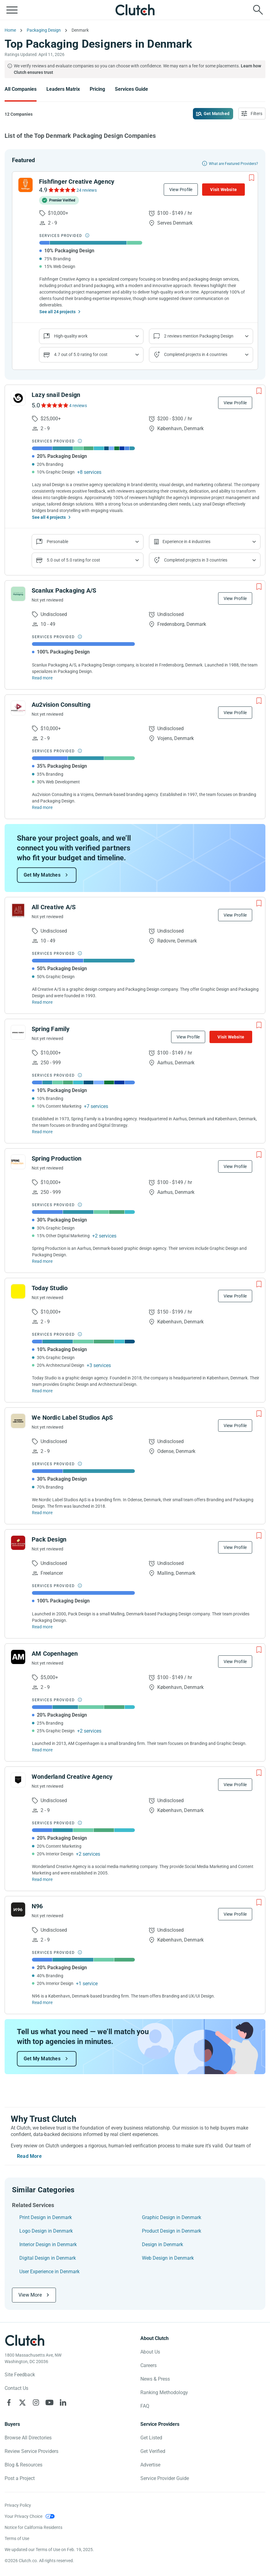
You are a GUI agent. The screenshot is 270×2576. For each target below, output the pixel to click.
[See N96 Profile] (18, 1909)
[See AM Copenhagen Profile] (18, 1657)
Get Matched (216, 113)
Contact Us (16, 2388)
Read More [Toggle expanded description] (29, 2156)
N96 (37, 1906)
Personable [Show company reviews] (57, 541)
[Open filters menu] (251, 113)
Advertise (150, 2465)
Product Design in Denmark (171, 2231)
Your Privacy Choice (23, 2516)
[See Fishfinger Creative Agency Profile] (25, 185)
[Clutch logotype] (25, 2340)
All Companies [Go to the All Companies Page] (21, 89)
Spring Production (56, 1158)
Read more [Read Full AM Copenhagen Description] (42, 1749)
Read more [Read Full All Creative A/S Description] (42, 1002)
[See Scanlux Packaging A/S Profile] (18, 593)
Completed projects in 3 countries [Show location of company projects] (195, 560)
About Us (150, 2352)
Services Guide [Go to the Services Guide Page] (131, 89)
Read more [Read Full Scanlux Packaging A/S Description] (42, 677)
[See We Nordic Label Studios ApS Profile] (18, 1421)
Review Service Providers (31, 2451)
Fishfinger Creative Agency (76, 181)
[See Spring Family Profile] (18, 1032)
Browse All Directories (28, 2438)
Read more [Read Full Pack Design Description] (42, 1626)
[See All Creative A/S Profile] (18, 910)
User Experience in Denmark (49, 2271)
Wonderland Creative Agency (72, 1776)
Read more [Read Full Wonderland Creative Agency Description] (42, 1879)
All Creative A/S (54, 907)
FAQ (144, 2406)
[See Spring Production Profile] (18, 1161)
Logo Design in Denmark (46, 2231)
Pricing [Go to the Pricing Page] (97, 89)
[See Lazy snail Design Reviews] (54, 405)
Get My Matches (42, 875)
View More (30, 2295)
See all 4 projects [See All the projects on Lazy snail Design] (49, 517)
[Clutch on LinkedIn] (63, 2402)
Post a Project (20, 2478)
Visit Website (223, 189)
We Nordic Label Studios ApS (72, 1417)
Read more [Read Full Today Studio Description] (42, 1390)
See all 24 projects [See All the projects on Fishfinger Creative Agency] (57, 311)
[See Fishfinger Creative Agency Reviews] (61, 190)
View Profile (180, 189)
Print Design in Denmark (45, 2217)
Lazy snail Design (56, 394)
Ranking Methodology (164, 2392)
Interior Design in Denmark (48, 2244)
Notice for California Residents (33, 2527)
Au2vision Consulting (61, 704)
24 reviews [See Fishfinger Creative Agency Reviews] (86, 190)
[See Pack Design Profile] (18, 1542)
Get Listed (151, 2438)
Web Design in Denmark (168, 2258)
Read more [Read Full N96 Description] (42, 2002)
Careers (148, 2365)
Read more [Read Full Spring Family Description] (42, 1131)
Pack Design (49, 1539)
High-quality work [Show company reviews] (71, 336)
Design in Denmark (162, 2244)
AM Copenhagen (55, 1653)
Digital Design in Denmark (47, 2258)
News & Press (155, 2379)
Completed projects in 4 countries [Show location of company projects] (195, 354)
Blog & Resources (23, 2465)
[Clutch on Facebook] (9, 2402)
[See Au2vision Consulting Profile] (18, 708)
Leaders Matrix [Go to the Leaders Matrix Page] (63, 89)
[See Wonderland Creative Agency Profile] (18, 1780)
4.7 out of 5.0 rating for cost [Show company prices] (81, 354)
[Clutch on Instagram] (36, 2402)
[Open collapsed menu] (12, 9)
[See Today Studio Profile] (18, 1291)
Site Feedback (20, 2375)
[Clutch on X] (22, 2402)
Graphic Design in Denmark (171, 2217)
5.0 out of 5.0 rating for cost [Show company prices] (73, 560)
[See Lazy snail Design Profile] (18, 398)
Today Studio (50, 1288)
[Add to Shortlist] (251, 177)
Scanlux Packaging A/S (64, 590)
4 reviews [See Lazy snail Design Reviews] (78, 405)
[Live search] (258, 9)
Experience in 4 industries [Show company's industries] (186, 541)
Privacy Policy (18, 2505)
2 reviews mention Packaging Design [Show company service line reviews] (198, 336)
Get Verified (152, 2451)
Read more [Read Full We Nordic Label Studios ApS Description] (42, 1512)
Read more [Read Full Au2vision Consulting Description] (42, 807)
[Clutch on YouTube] (49, 2402)
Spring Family (51, 1029)
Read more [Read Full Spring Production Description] (42, 1261)
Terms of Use (17, 2538)
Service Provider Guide (164, 2478)
